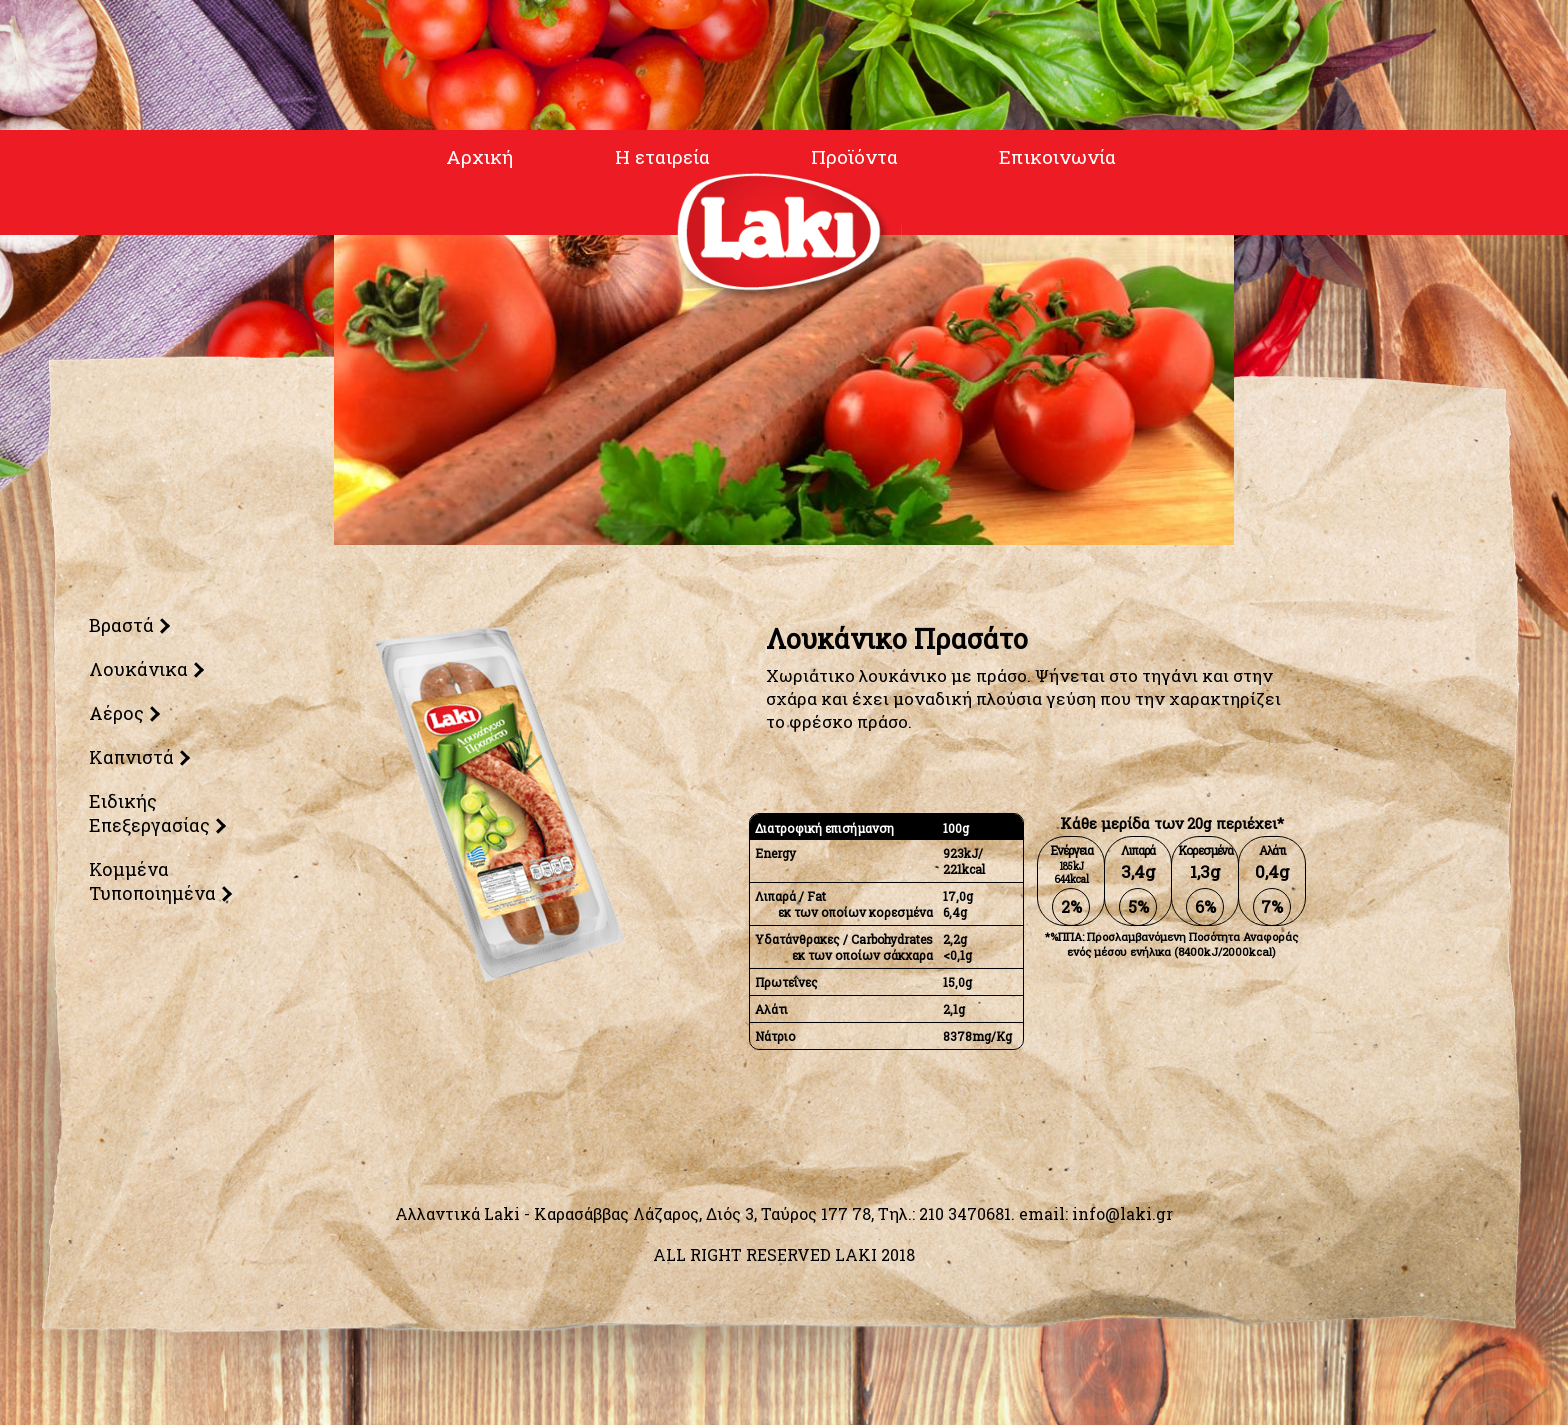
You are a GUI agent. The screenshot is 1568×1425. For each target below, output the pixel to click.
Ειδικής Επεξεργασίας (147, 813)
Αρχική (473, 158)
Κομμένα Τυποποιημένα (150, 881)
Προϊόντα (852, 158)
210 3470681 (965, 1213)
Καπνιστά (129, 757)
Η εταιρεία (656, 158)
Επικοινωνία (1057, 158)
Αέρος (114, 713)
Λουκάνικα (136, 669)
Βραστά (119, 625)
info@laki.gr (1122, 1213)
